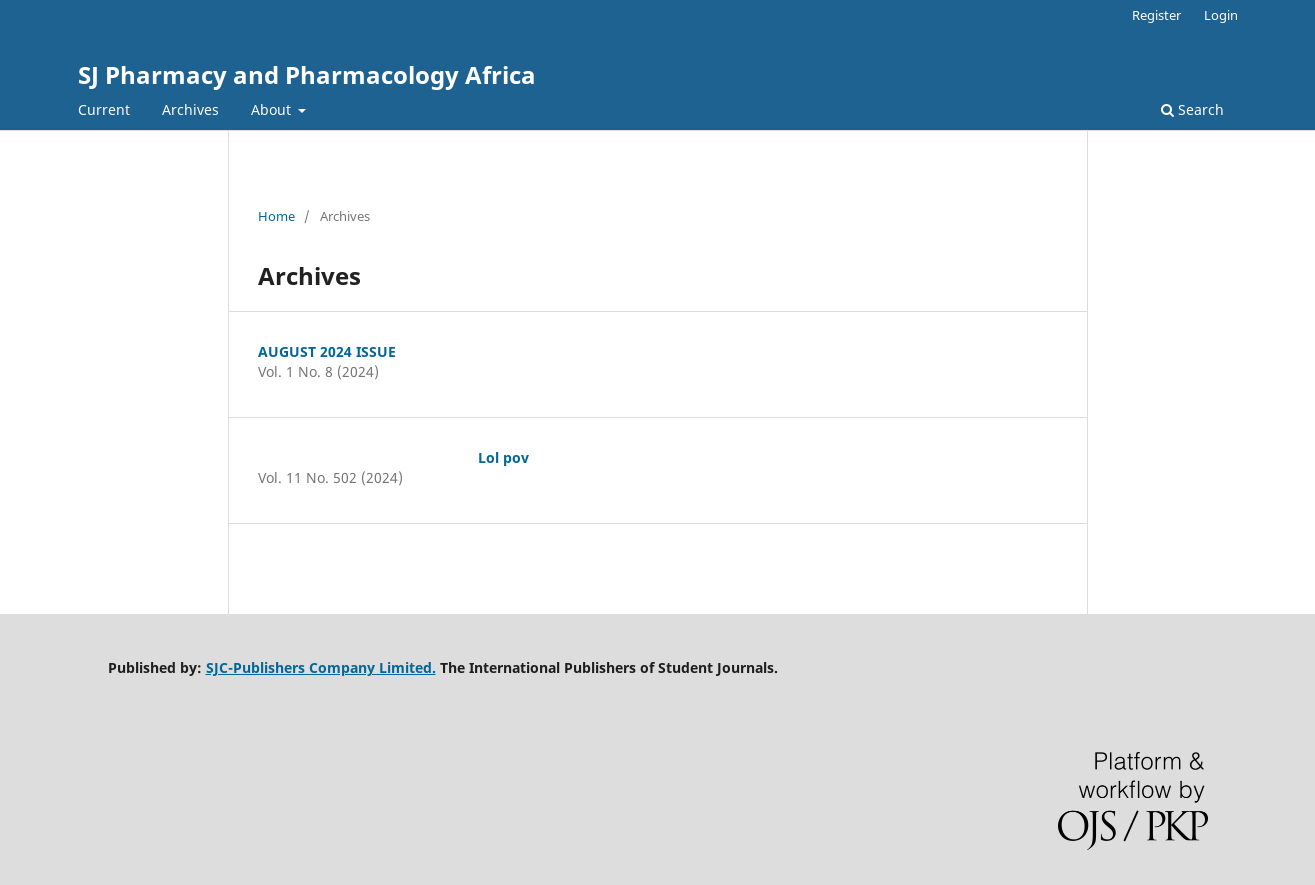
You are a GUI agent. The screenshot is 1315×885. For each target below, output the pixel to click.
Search (1192, 109)
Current (104, 109)
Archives (190, 109)
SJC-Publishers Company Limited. (321, 667)
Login (1221, 15)
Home (276, 216)
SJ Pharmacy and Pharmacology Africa (307, 74)
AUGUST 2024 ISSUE (327, 351)
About (273, 109)
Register (1156, 15)
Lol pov (503, 457)
